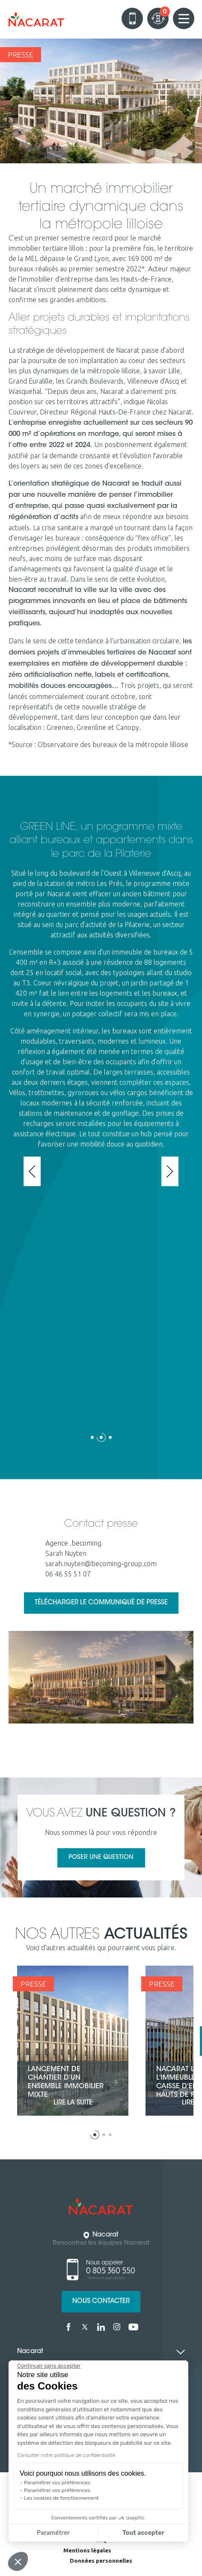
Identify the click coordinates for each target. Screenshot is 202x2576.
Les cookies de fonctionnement (61, 2498)
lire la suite (72, 2103)
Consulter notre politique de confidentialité (66, 2455)
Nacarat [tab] (30, 2351)
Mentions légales (87, 2550)
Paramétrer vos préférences (57, 2483)
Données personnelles (101, 2561)
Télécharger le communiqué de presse (101, 1603)
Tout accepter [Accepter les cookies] (143, 2533)
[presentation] (32, 1171)
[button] (92, 1440)
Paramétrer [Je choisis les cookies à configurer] (53, 2533)
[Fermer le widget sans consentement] (49, 2366)
